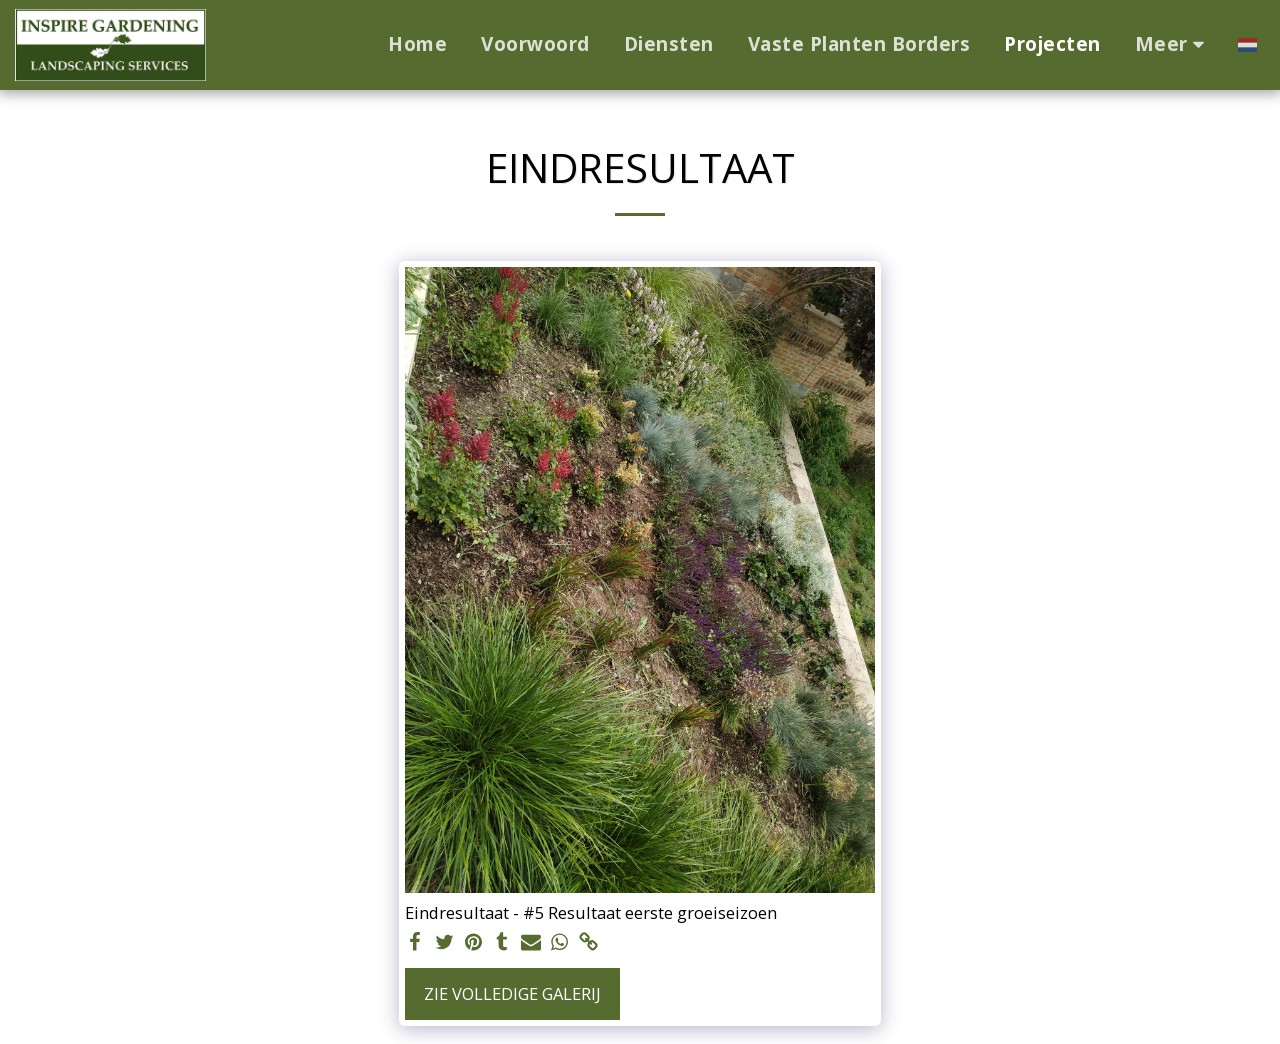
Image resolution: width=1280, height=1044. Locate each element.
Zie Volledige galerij (512, 993)
